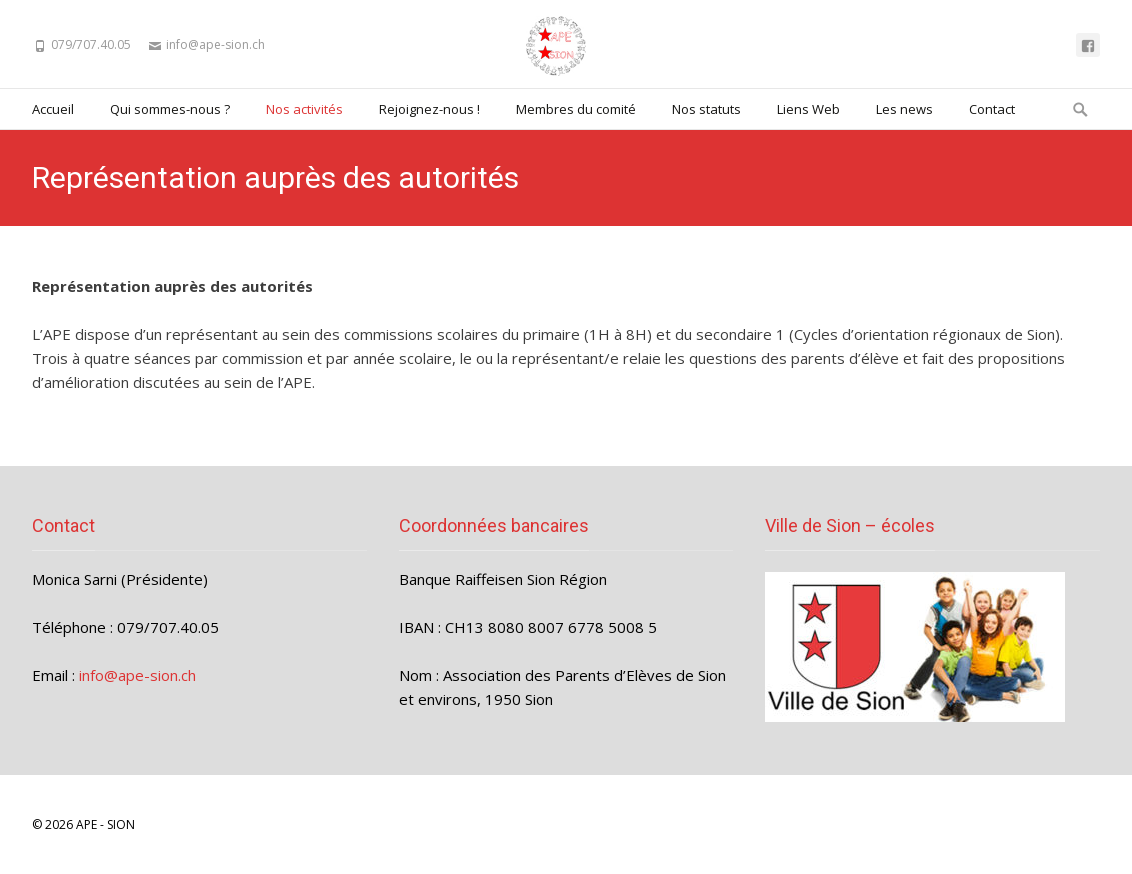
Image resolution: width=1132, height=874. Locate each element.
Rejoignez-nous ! (429, 109)
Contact (992, 109)
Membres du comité (576, 109)
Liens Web (808, 109)
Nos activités (304, 109)
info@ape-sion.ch (137, 675)
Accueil (53, 109)
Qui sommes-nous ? (170, 109)
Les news (904, 109)
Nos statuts (706, 109)
